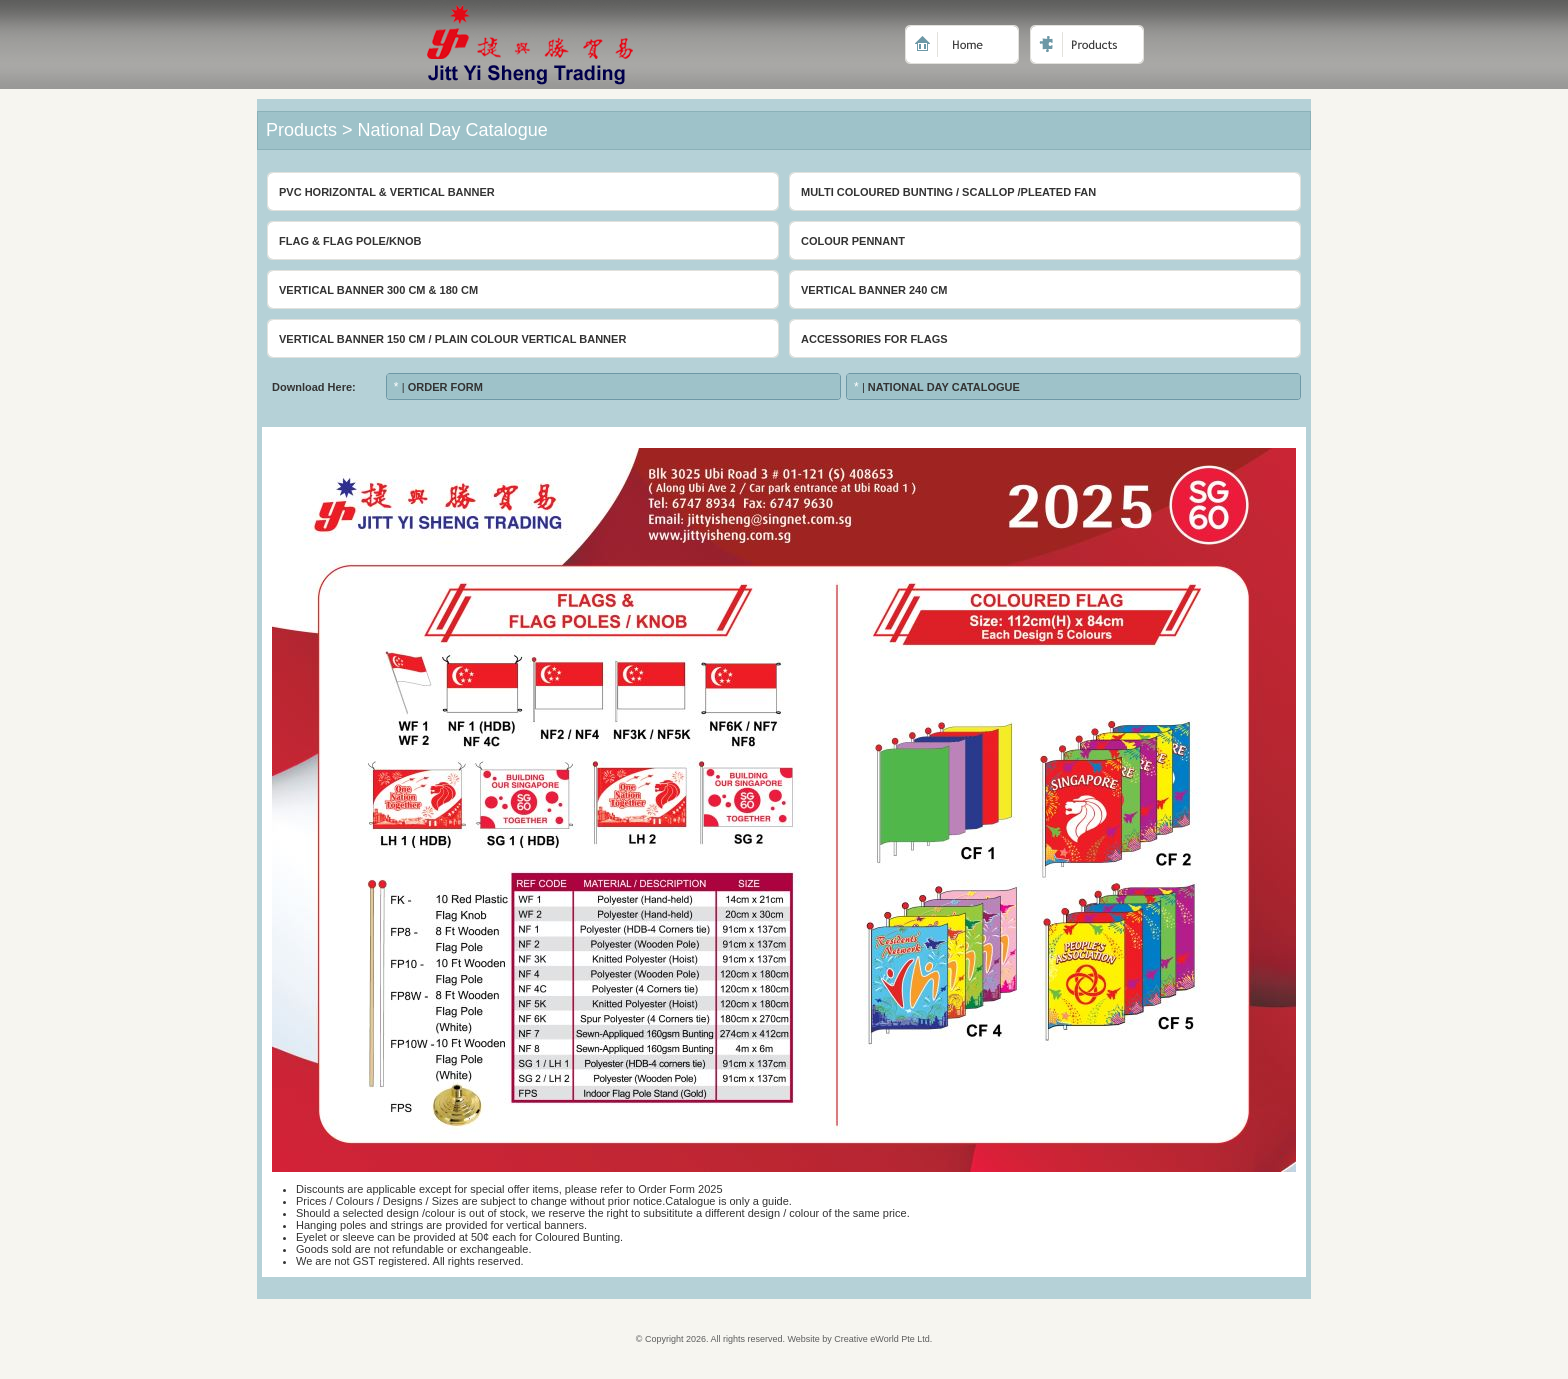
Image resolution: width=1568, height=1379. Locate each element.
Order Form (445, 387)
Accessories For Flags (874, 339)
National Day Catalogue (944, 387)
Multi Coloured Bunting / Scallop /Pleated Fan (948, 192)
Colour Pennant (853, 241)
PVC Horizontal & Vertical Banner (387, 192)
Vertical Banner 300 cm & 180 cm (378, 290)
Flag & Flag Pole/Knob (350, 241)
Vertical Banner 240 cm (874, 290)
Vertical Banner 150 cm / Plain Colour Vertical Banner (452, 339)
